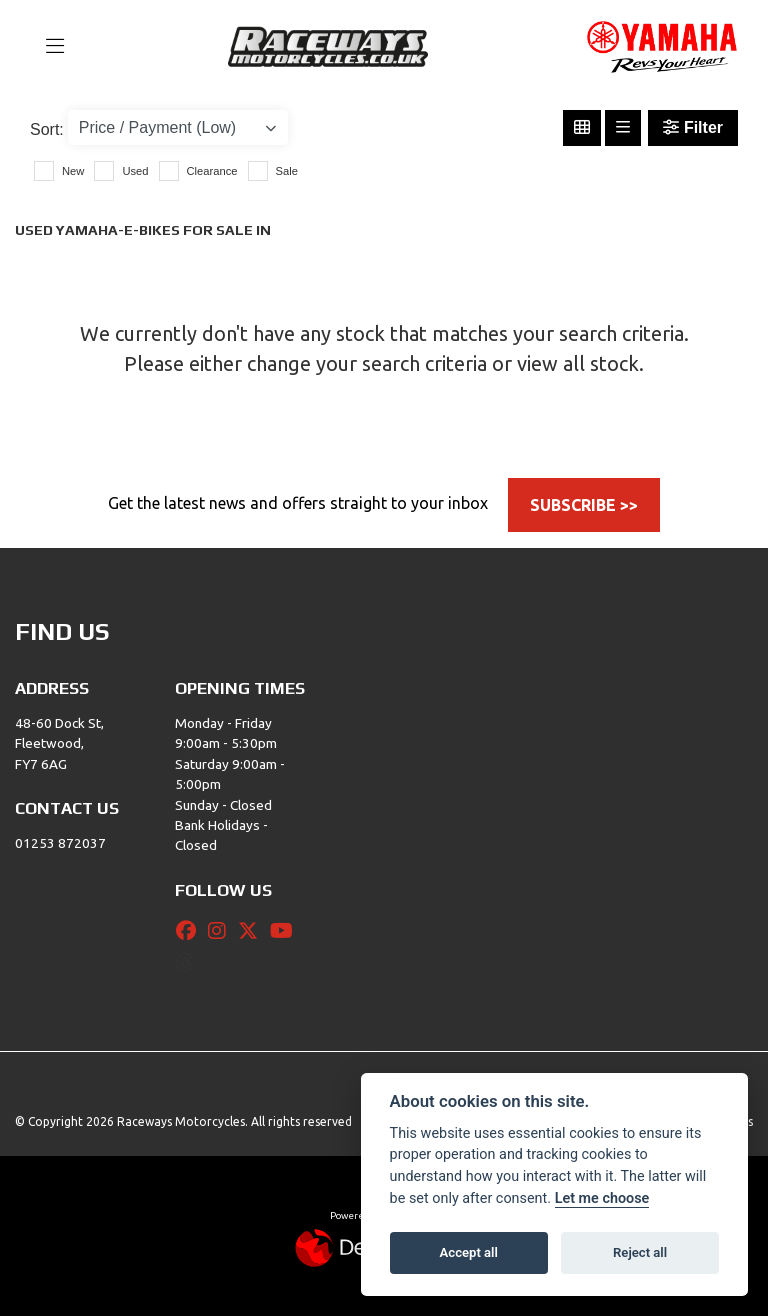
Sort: (47, 129)
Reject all (640, 1252)
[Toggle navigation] (46, 47)
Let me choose (602, 1198)
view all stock (578, 363)
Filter (693, 127)
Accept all (469, 1252)
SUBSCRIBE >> (584, 505)
